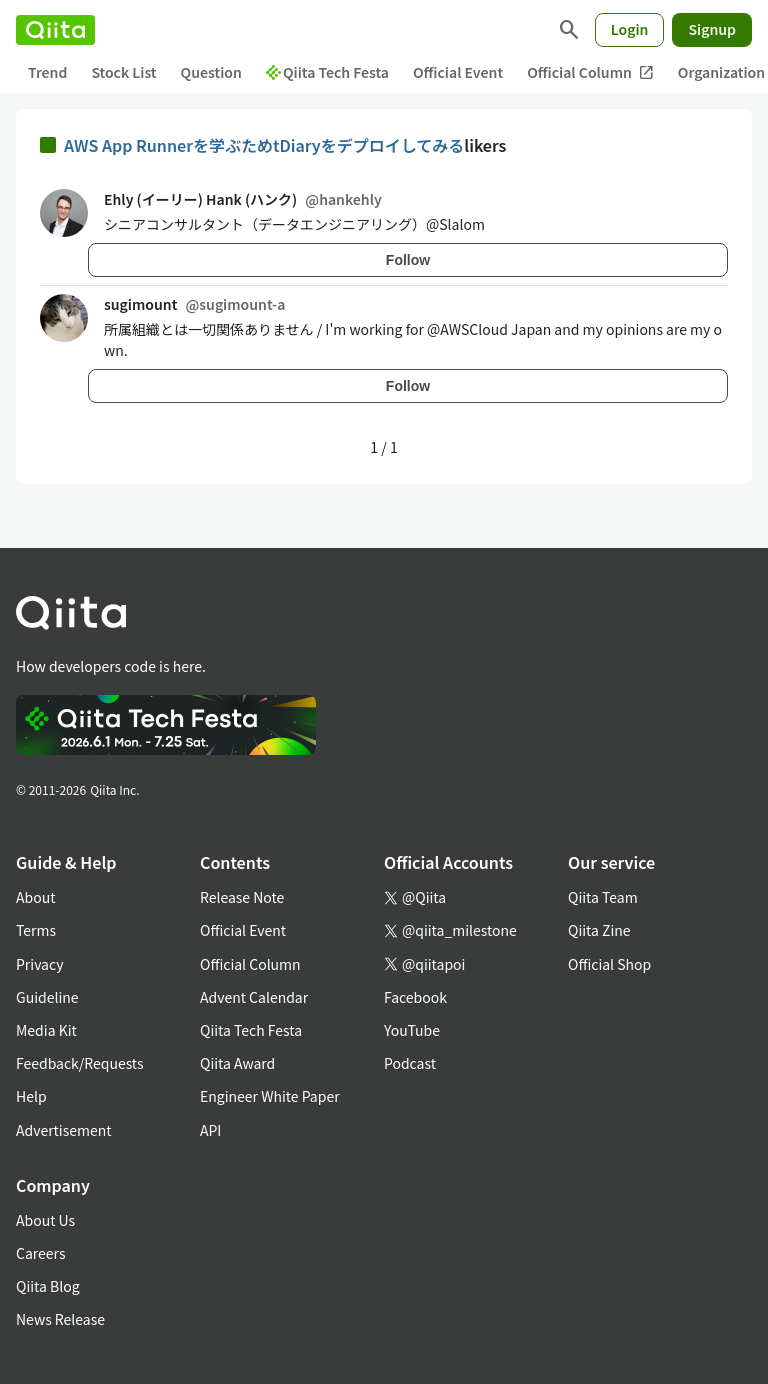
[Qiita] (55, 30)
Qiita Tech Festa (327, 72)
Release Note (242, 897)
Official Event (458, 72)
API (210, 1130)
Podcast (410, 1063)
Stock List (123, 72)
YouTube (412, 1030)
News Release (60, 1319)
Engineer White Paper (270, 1096)
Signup (712, 29)
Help (31, 1096)
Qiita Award (237, 1063)
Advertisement (64, 1130)
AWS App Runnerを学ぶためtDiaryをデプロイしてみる (264, 145)
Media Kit (46, 1030)
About (35, 897)
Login (630, 29)
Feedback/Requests (80, 1063)
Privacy (39, 964)
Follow (408, 260)
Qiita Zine (599, 930)
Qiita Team (603, 897)
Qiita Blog (48, 1286)
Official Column (590, 72)
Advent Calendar (254, 997)
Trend (47, 72)
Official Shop (609, 964)
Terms (36, 930)
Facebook (415, 997)
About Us (45, 1220)
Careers (40, 1253)
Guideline (47, 997)
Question (211, 72)
